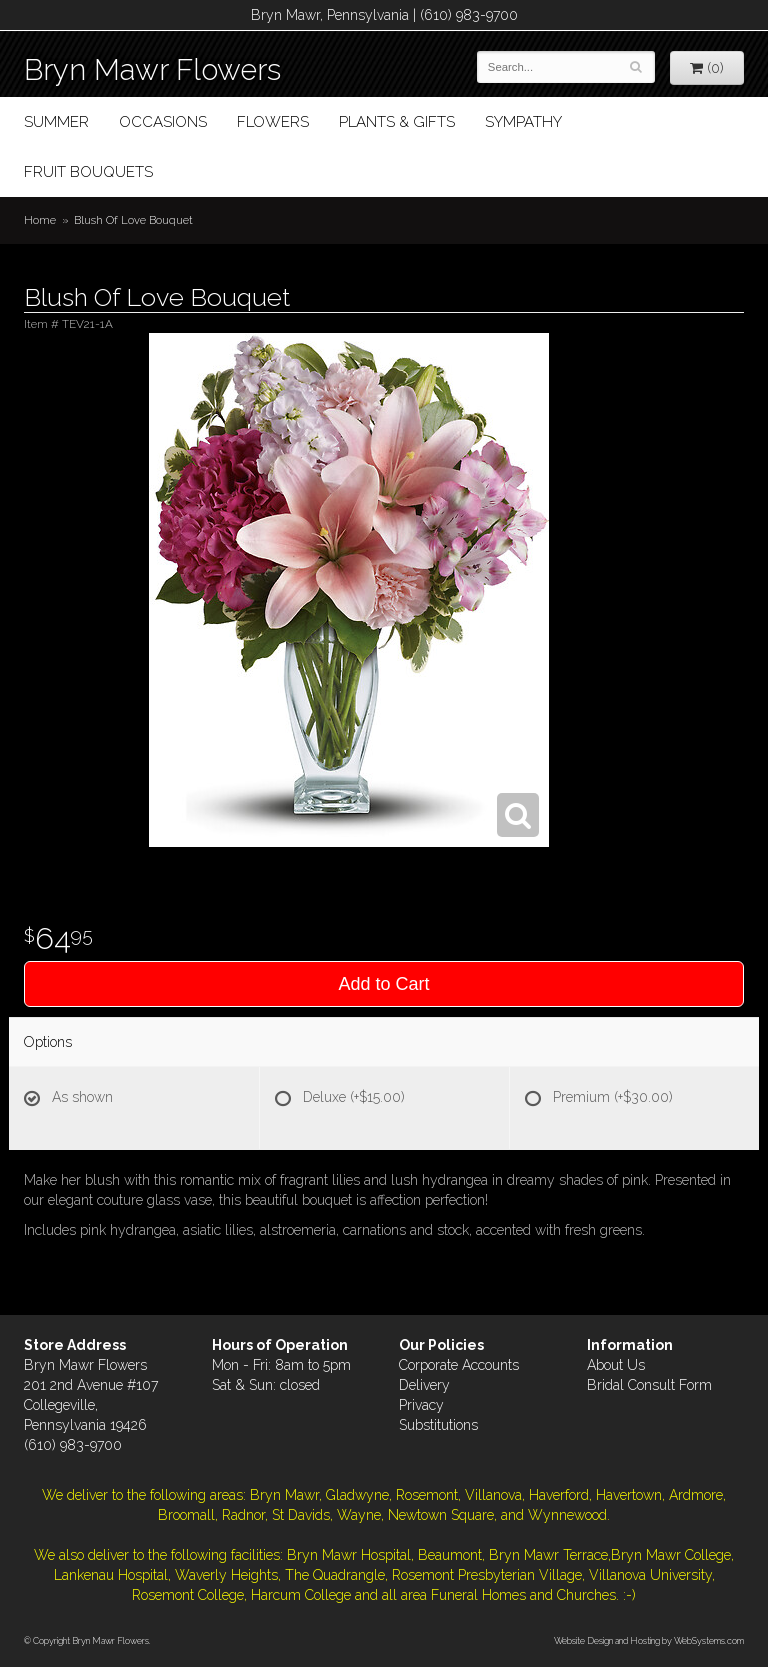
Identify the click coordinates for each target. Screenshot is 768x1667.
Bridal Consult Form (649, 1385)
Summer (56, 122)
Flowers (273, 122)
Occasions (163, 122)
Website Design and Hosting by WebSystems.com (649, 1640)
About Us (616, 1365)
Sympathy (523, 122)
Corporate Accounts (459, 1365)
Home (40, 220)
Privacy (421, 1405)
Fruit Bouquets (88, 172)
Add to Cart (383, 984)
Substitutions (438, 1425)
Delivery (424, 1385)
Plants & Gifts (397, 122)
